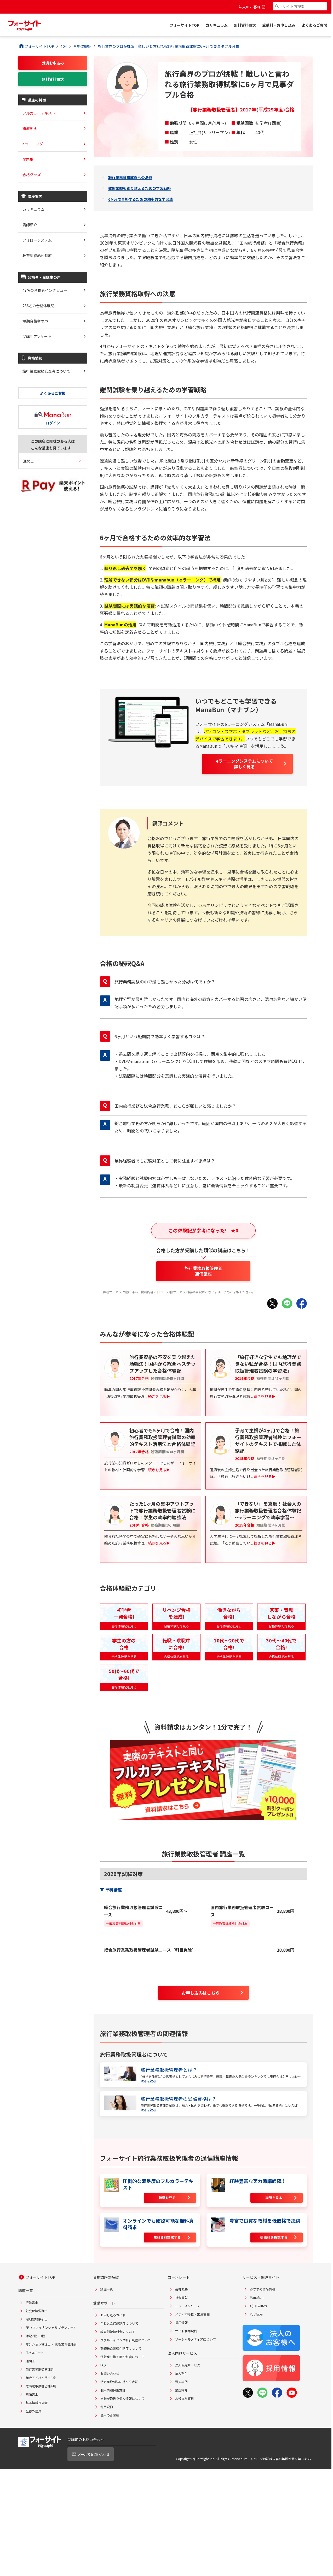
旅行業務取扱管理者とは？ (169, 2070)
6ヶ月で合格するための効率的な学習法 (140, 199)
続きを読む (148, 2081)
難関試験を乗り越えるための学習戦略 (139, 188)
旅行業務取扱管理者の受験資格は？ (178, 2099)
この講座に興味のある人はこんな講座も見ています (53, 444)
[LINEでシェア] (287, 1303)
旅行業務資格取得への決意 (130, 177)
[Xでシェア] (272, 1303)
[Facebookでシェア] (301, 1303)
